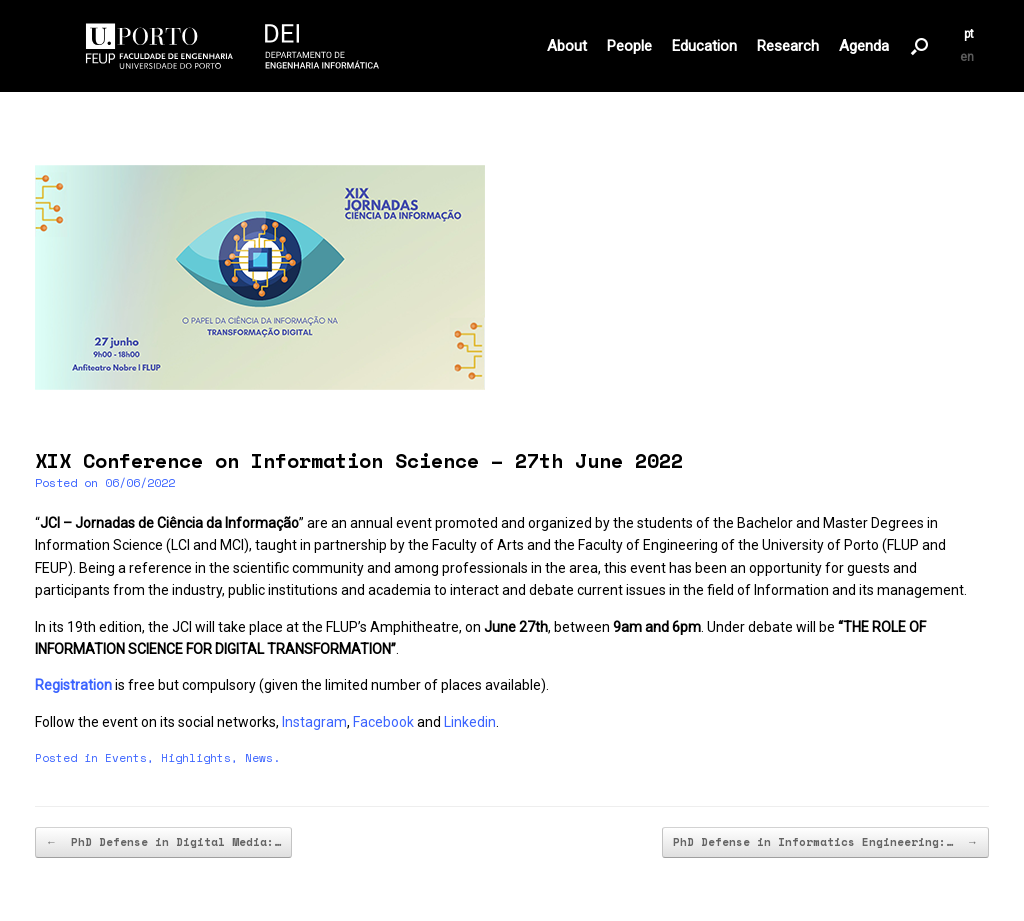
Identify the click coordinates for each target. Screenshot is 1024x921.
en (967, 57)
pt (969, 34)
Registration (73, 685)
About (567, 46)
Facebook (383, 722)
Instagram (314, 722)
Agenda (864, 46)
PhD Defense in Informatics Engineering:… (825, 842)
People (629, 46)
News (259, 758)
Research (788, 46)
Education (704, 46)
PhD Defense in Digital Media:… (163, 842)
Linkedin (470, 722)
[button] (919, 46)
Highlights (196, 758)
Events (126, 758)
